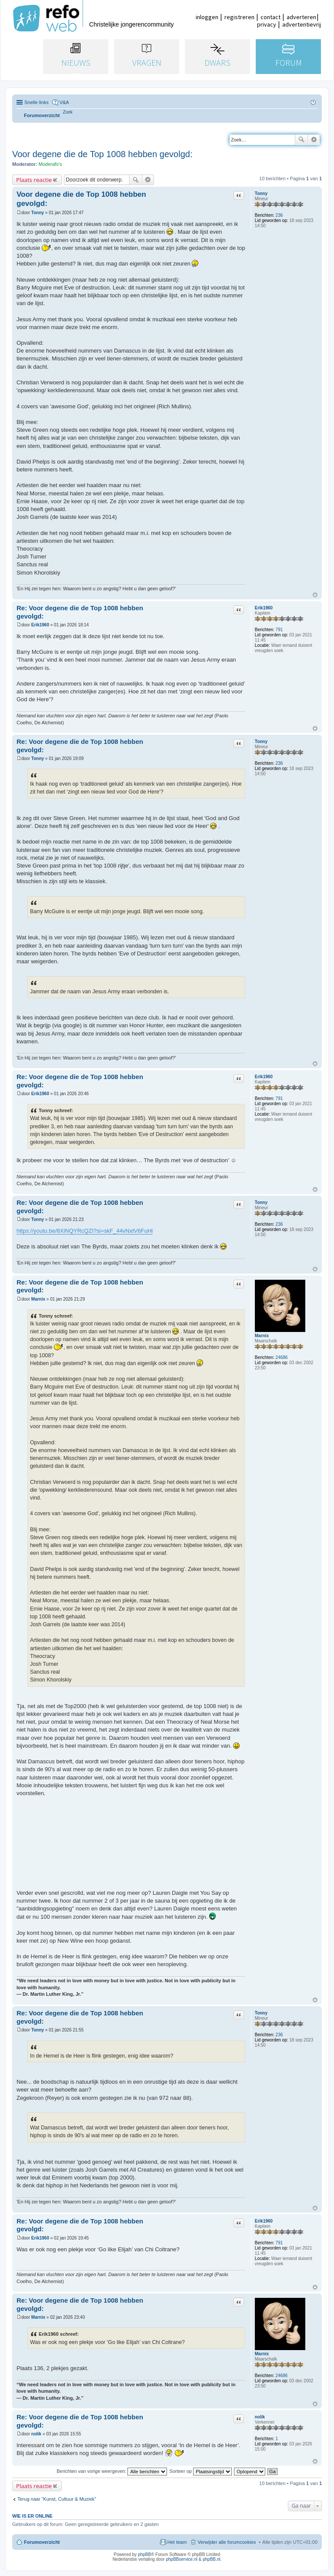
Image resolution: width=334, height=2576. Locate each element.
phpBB (144, 2554)
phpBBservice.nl (181, 2559)
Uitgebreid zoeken (314, 140)
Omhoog (315, 594)
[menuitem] (68, 112)
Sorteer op (201, 2471)
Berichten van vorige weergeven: (112, 2471)
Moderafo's (50, 164)
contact (271, 17)
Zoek (301, 140)
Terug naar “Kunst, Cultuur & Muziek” (56, 2499)
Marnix (262, 1335)
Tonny (261, 193)
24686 (282, 1357)
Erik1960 (264, 607)
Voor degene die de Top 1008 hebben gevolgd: (102, 154)
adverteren (301, 17)
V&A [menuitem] (64, 102)
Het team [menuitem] (177, 2542)
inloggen (207, 17)
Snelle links (36, 102)
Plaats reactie (34, 180)
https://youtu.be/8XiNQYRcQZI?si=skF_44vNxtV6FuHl (85, 1230)
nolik (260, 2417)
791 (279, 629)
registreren (239, 17)
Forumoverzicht (42, 2542)
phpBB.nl (211, 2559)
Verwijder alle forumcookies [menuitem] (226, 2542)
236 (279, 215)
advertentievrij (301, 24)
